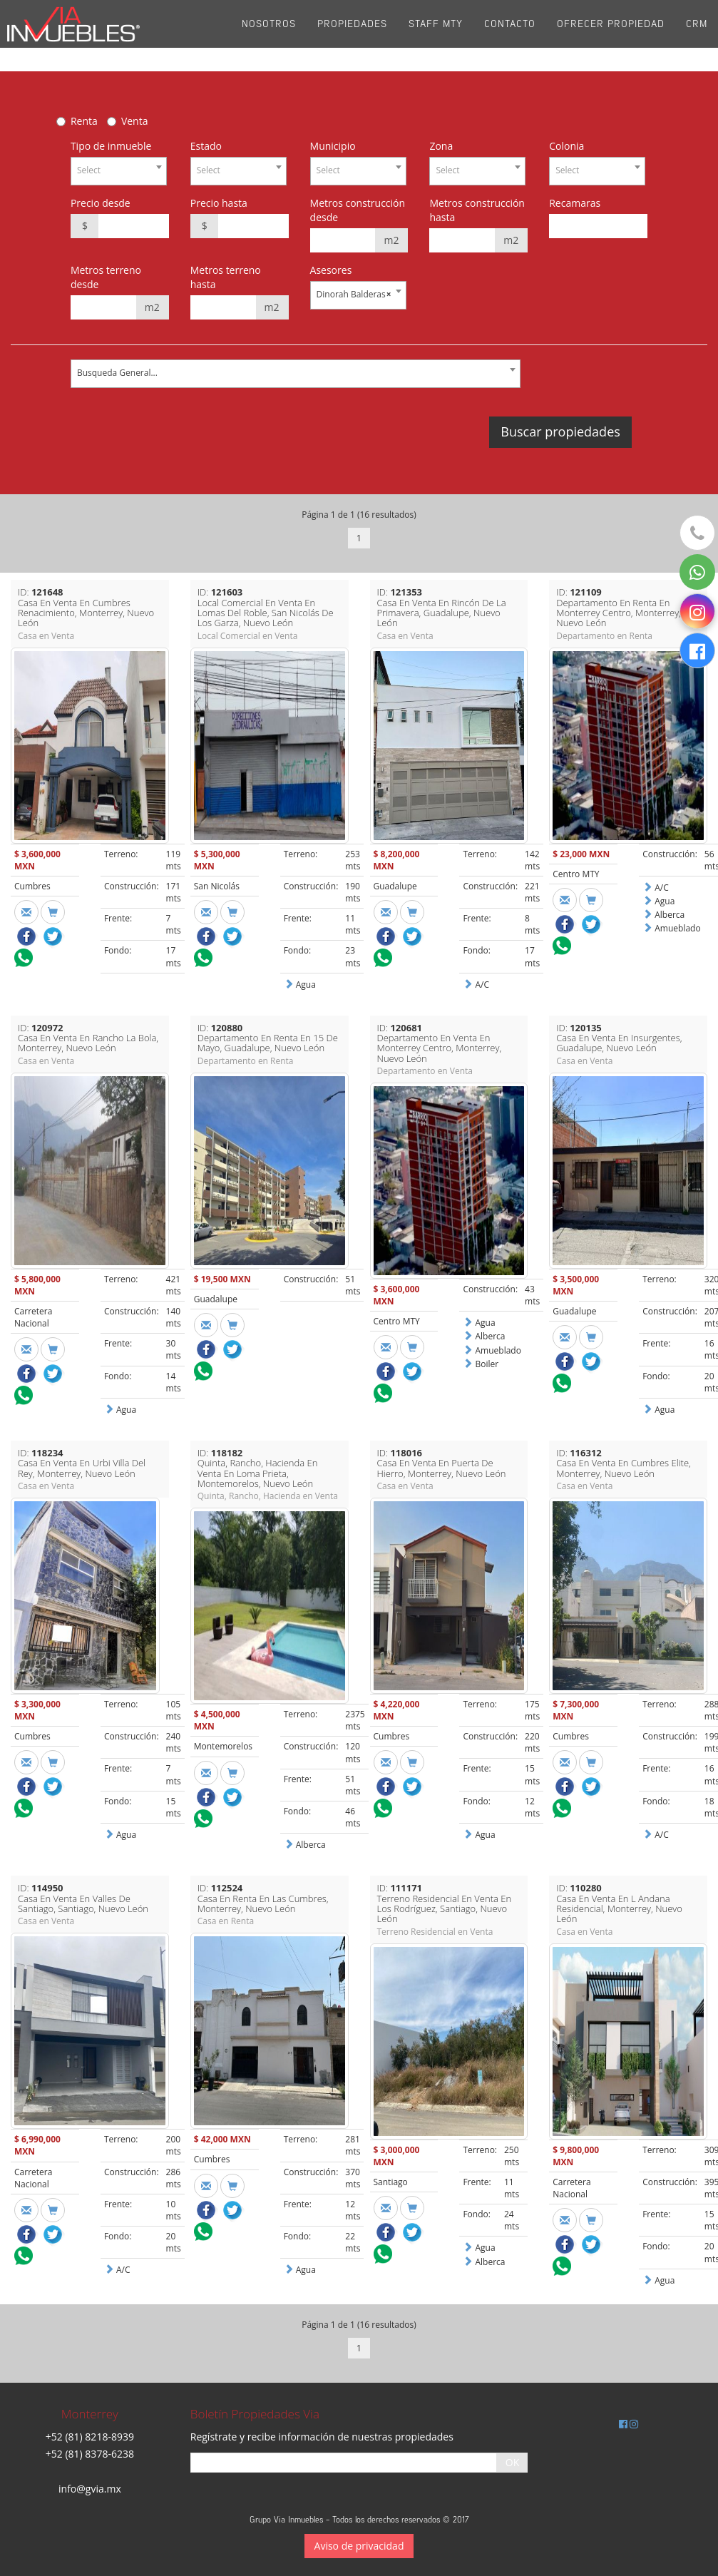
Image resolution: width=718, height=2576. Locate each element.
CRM (696, 35)
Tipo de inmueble (111, 146)
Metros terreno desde (106, 277)
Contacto (509, 35)
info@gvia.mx (89, 2488)
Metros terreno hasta (225, 277)
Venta (134, 121)
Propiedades (352, 35)
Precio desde (100, 203)
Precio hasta (218, 203)
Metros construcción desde (358, 210)
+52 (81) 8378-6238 (90, 2453)
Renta (84, 121)
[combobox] (119, 171)
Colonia (566, 146)
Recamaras (574, 203)
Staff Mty (436, 35)
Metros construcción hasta (477, 210)
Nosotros (269, 35)
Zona (441, 146)
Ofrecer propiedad (611, 35)
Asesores (331, 270)
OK (512, 2462)
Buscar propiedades (560, 431)
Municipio (333, 146)
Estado (206, 146)
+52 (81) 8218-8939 (90, 2436)
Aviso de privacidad (359, 2545)
